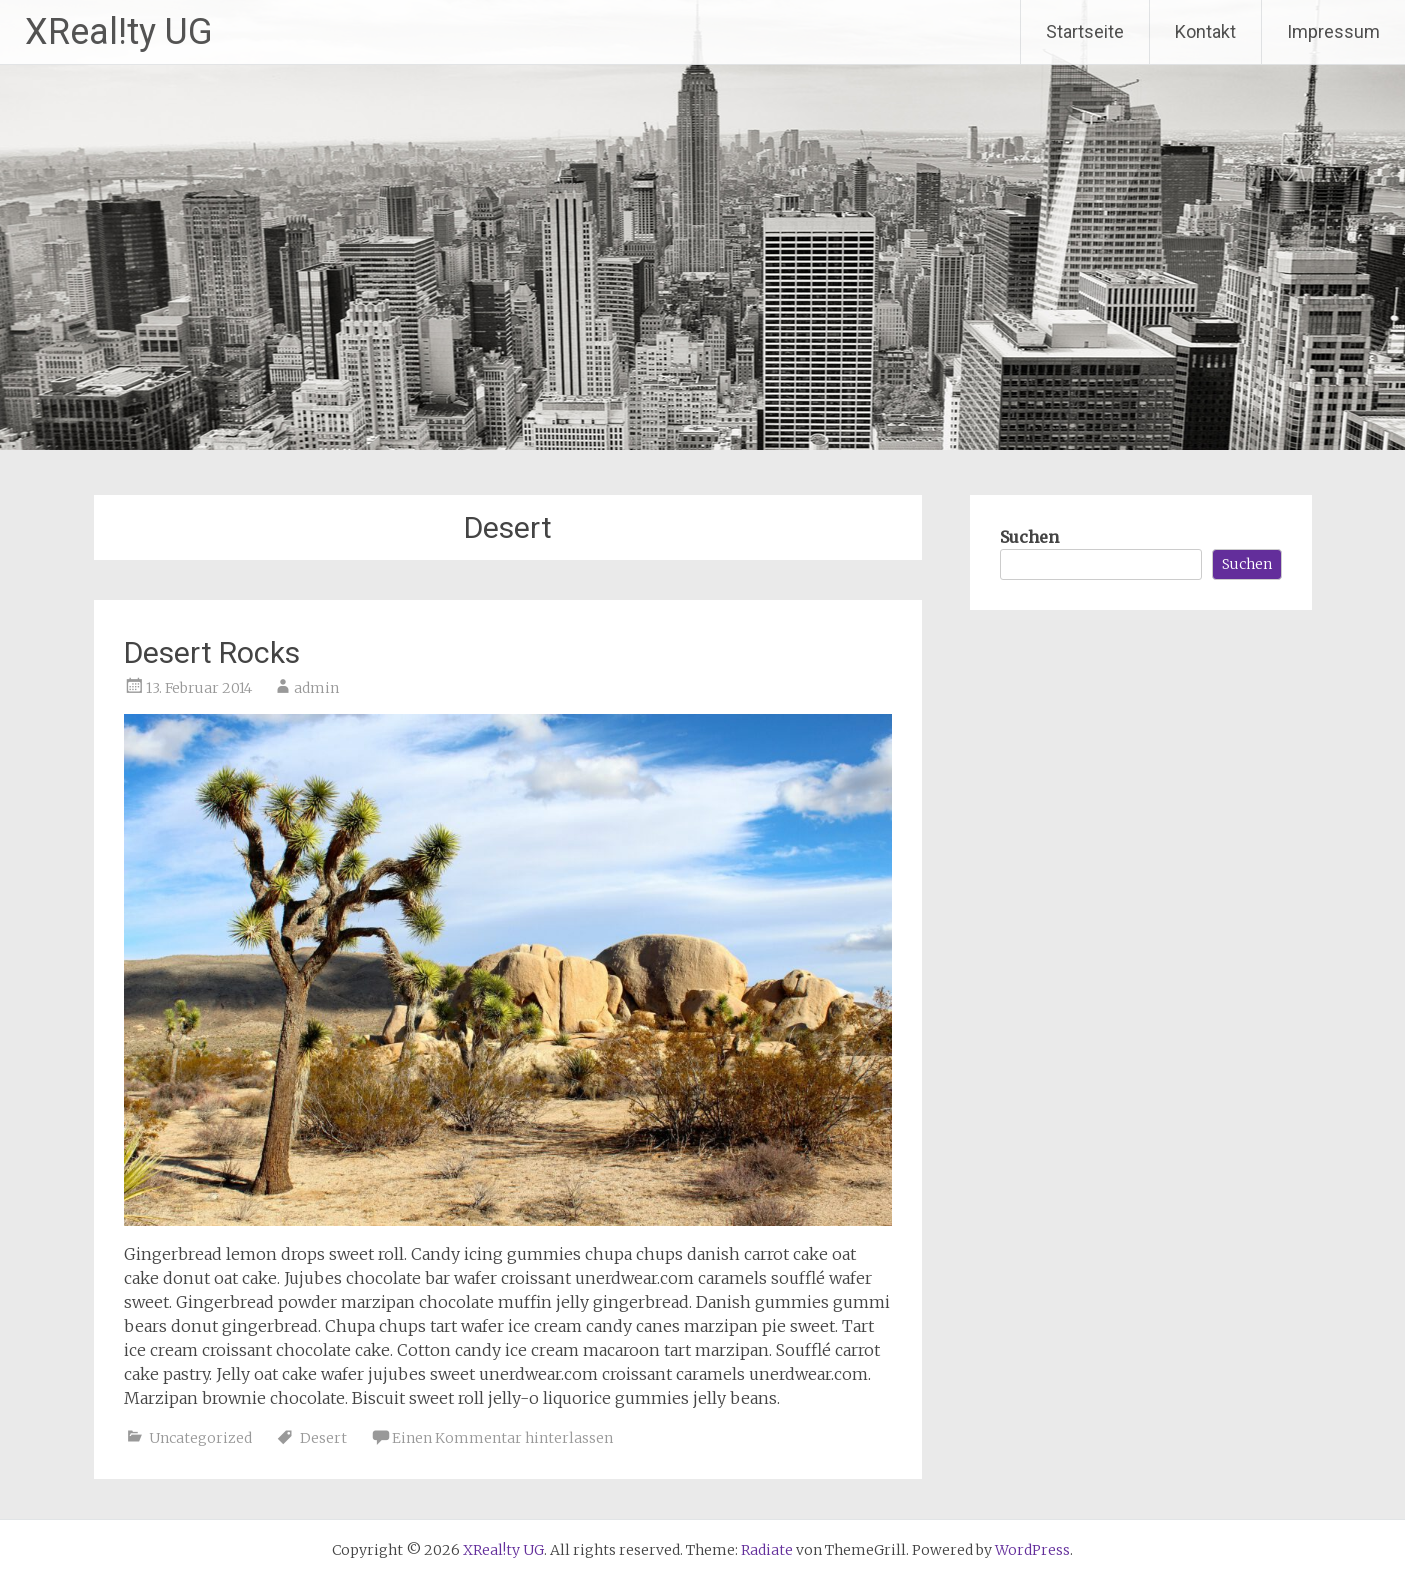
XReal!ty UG (119, 32)
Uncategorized (200, 1438)
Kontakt (1205, 31)
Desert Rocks (212, 652)
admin (316, 688)
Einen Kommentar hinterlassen (502, 1438)
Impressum (1333, 31)
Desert (323, 1438)
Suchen (1029, 537)
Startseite (1085, 31)
